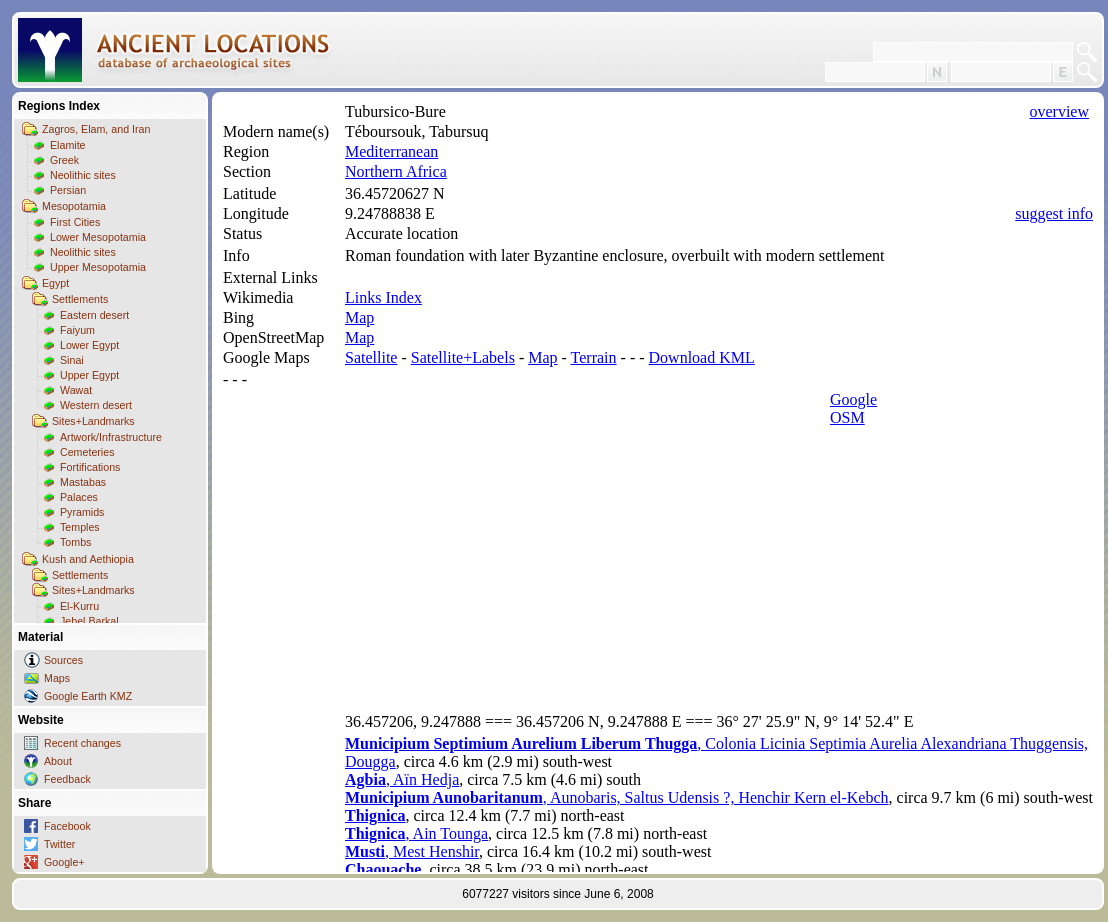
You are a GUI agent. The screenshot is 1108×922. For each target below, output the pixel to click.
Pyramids (82, 512)
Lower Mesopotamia (98, 237)
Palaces (79, 497)
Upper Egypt (89, 375)
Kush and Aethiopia (88, 559)
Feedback (67, 779)
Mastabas (83, 482)
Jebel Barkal (89, 621)
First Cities (75, 222)
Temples (80, 527)
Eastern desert (94, 315)
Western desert (96, 405)
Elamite (68, 145)
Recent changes (82, 743)
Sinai (72, 360)
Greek (64, 160)
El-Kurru (79, 606)
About (58, 761)
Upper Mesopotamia (98, 267)
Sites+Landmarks (93, 421)
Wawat (76, 390)
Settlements (80, 299)
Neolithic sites (83, 175)
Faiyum (77, 330)
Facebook (67, 826)
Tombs (75, 542)
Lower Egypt (89, 345)
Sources (63, 660)
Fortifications (90, 467)
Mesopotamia (74, 206)
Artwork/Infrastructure (111, 437)
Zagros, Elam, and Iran (96, 129)
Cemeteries (87, 452)
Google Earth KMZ (88, 696)
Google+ (64, 862)
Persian (68, 190)
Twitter (59, 844)
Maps (57, 678)
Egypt (55, 283)
